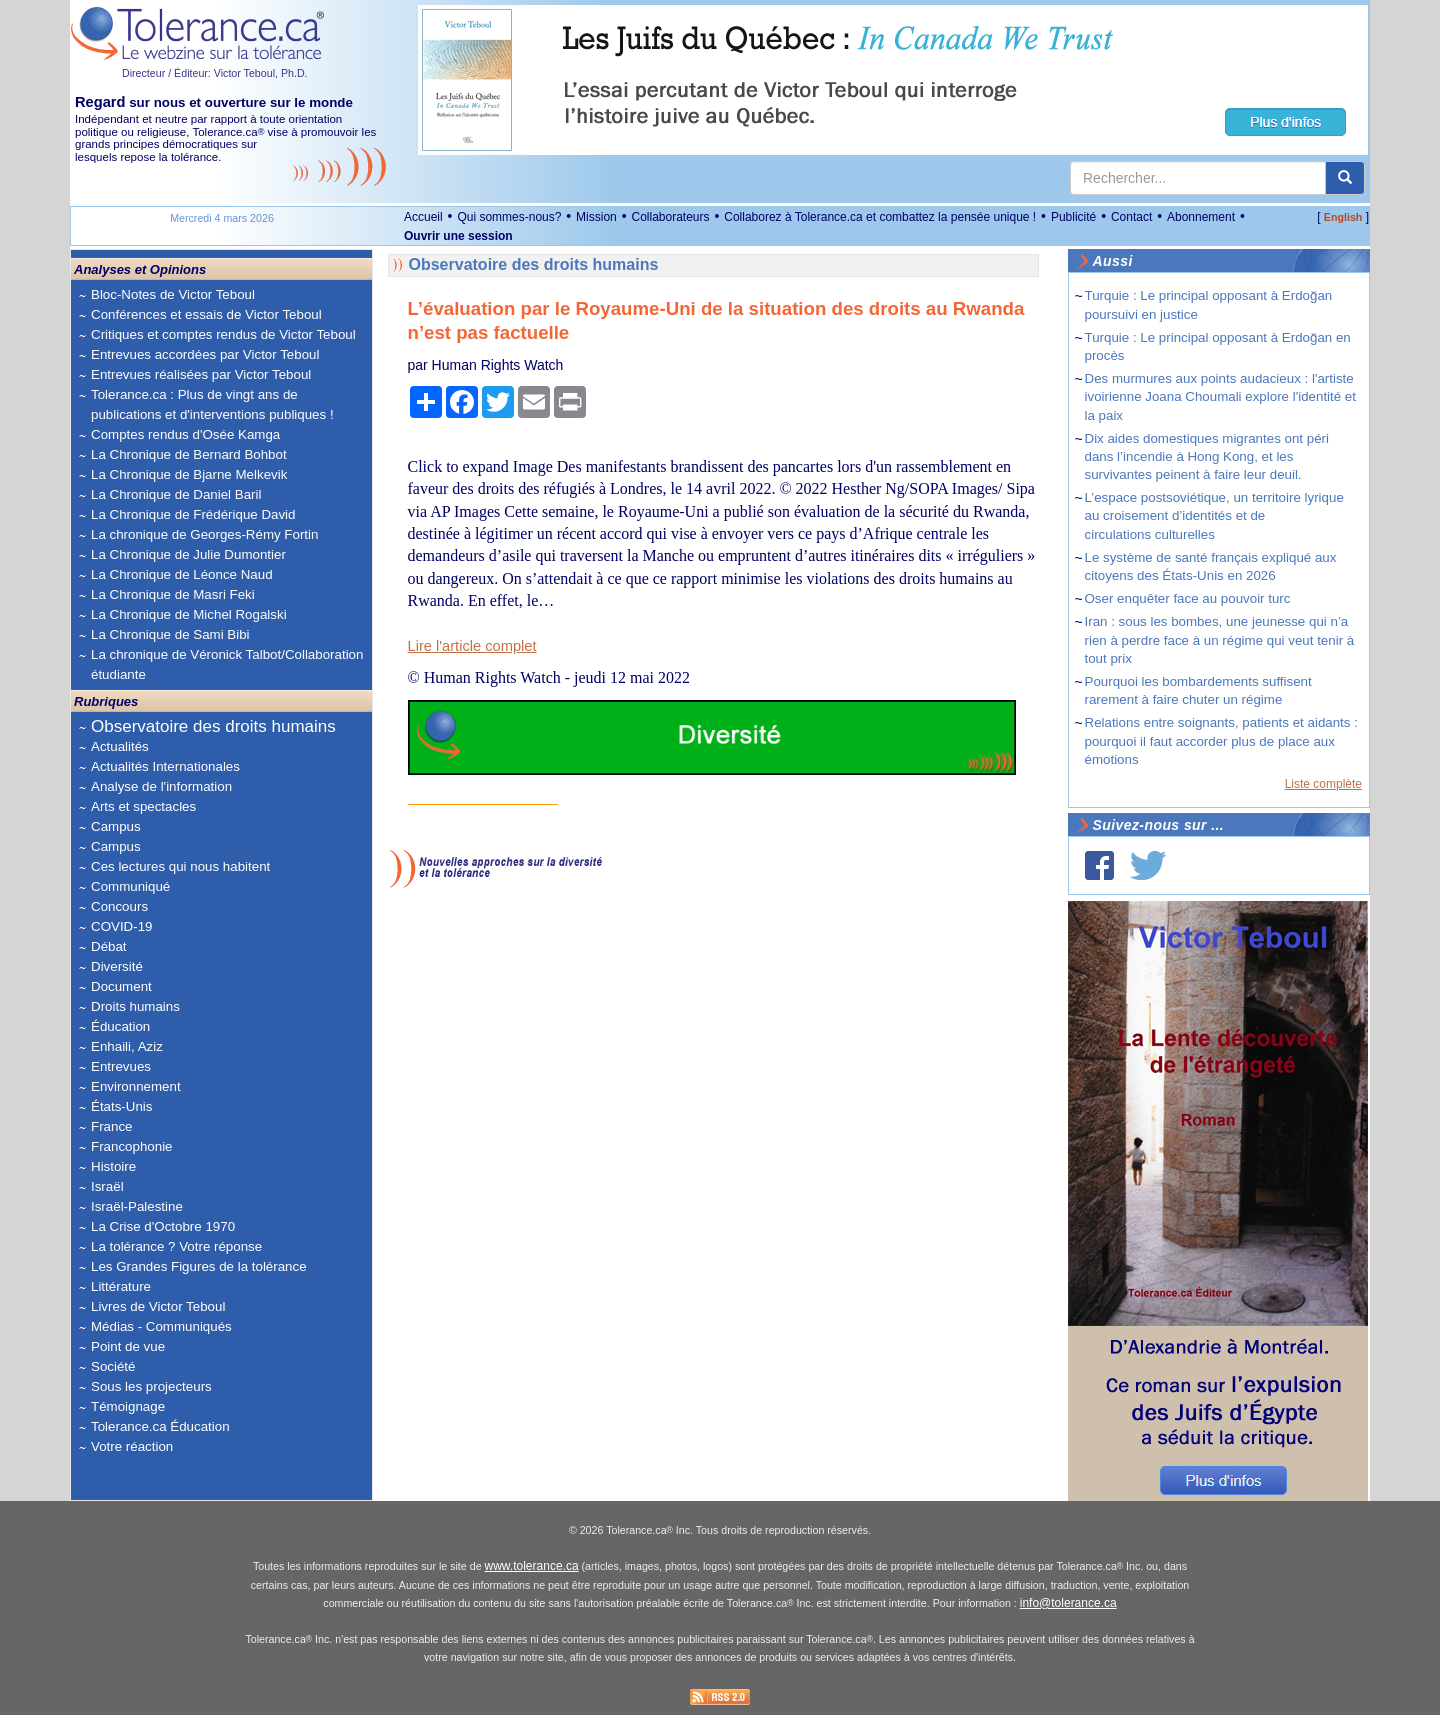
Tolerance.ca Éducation (160, 1426)
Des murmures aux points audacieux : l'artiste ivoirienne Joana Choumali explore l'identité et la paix (1221, 396)
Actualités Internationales (165, 766)
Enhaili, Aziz (127, 1046)
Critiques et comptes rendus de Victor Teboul (223, 334)
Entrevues (121, 1066)
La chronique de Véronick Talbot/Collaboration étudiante (227, 664)
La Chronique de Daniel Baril (176, 494)
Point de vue (128, 1346)
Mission (596, 217)
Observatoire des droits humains (213, 726)
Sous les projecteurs (151, 1386)
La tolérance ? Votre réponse (176, 1246)
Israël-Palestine (137, 1206)
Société (113, 1366)
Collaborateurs (670, 217)
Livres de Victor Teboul (158, 1306)
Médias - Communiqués (161, 1326)
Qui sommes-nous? (509, 217)
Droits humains (135, 1006)
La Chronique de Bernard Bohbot (189, 454)
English (1343, 217)
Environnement (136, 1086)
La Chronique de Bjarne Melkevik (189, 474)
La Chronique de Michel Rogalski (189, 614)
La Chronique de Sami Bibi (170, 634)
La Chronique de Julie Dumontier (188, 554)
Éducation (120, 1026)
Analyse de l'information (161, 786)
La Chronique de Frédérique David (193, 514)
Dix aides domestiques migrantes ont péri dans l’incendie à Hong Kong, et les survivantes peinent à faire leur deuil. (1207, 456)
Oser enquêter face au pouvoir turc (1188, 598)
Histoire (113, 1166)
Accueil (423, 217)
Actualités (120, 746)
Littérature (121, 1286)
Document (121, 986)
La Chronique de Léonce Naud (182, 574)
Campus (116, 826)
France (111, 1126)
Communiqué (130, 886)
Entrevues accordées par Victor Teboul (205, 354)
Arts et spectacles (143, 806)
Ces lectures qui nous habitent (180, 866)
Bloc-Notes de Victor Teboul (173, 294)
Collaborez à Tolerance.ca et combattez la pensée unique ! (880, 217)
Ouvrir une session (458, 236)
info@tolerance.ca (1068, 1603)
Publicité (1073, 217)
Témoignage (128, 1406)
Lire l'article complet (472, 646)
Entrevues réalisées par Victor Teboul (201, 374)
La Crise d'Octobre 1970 (163, 1226)
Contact (1131, 217)
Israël (107, 1186)
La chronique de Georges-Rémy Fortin (204, 534)
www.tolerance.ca (532, 1566)
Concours (119, 906)
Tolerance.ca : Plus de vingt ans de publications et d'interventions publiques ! (212, 404)
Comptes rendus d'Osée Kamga (185, 434)
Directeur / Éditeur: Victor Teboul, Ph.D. (215, 73)
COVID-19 (121, 926)
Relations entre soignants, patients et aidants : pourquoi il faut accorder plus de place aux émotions (1221, 740)
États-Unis (121, 1106)
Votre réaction (132, 1446)
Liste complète (1323, 784)
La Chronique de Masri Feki (173, 594)
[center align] (1345, 178)
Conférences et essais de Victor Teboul (206, 314)
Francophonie (132, 1146)
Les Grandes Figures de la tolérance (199, 1266)
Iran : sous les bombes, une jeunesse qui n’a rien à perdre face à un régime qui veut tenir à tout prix (1220, 639)
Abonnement (1201, 217)
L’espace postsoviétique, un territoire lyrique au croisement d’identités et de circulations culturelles (1214, 515)
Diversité (117, 966)
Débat (109, 946)
